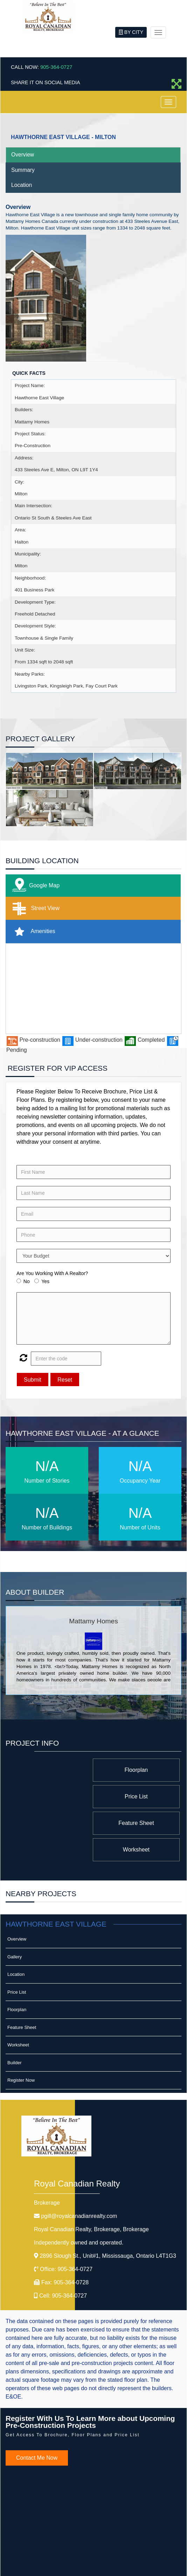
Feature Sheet (140, 1796)
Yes (45, 1281)
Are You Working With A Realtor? (52, 1273)
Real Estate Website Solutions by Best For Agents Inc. (80, 2565)
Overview (22, 155)
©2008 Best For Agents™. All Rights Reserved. (80, 2558)
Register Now (21, 2027)
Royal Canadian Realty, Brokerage (91, 2176)
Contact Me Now (36, 2405)
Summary (23, 170)
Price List (57, 1770)
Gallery (14, 1903)
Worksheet (57, 1796)
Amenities (32, 931)
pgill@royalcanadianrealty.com (79, 2163)
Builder (14, 2009)
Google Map (34, 886)
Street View (34, 908)
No (26, 1281)
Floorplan (140, 1770)
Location (21, 185)
